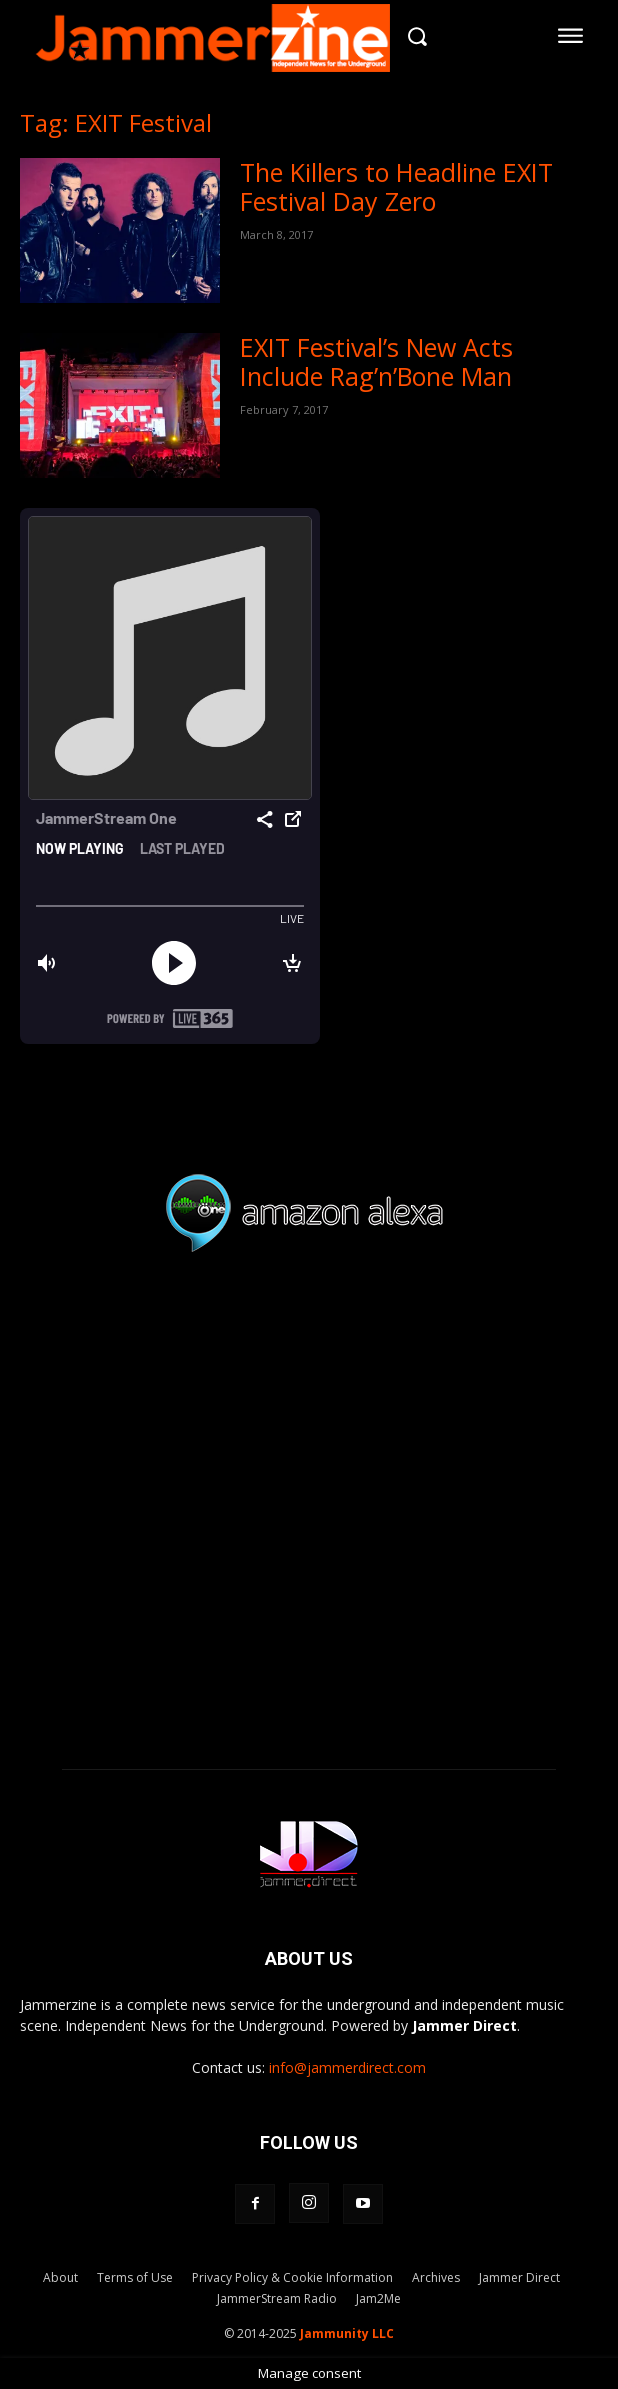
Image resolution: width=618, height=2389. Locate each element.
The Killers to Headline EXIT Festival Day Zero (396, 186)
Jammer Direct (519, 2277)
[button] (417, 35)
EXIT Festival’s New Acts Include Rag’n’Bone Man (376, 361)
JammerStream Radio (277, 2298)
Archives (436, 2277)
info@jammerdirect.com (347, 2067)
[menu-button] (571, 36)
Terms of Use (135, 2277)
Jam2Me (378, 2298)
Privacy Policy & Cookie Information (292, 2277)
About (60, 2277)
